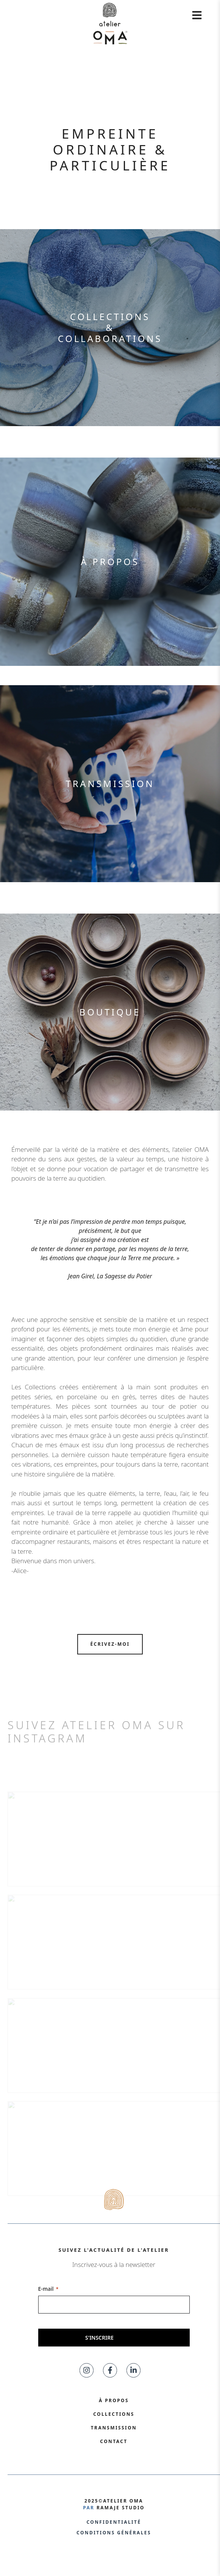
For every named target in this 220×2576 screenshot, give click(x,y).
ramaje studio (121, 2507)
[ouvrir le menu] (196, 15)
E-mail (48, 2288)
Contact (113, 2441)
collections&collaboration (107, 327)
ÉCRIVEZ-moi (110, 1644)
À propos (110, 561)
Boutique (110, 1012)
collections (113, 2414)
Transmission (110, 783)
